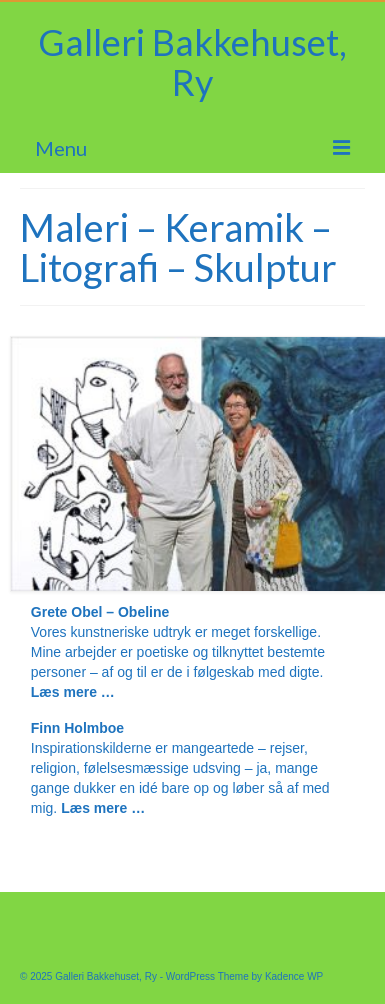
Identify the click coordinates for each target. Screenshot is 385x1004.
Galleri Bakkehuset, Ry (192, 62)
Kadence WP (294, 976)
